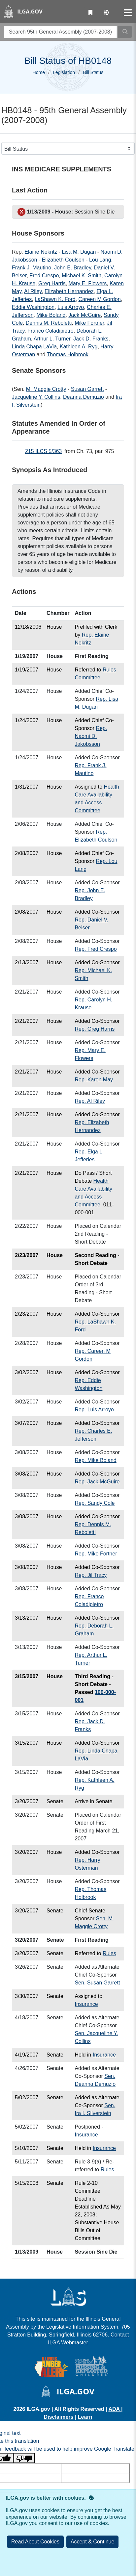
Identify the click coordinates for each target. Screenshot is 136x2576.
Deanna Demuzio (83, 397)
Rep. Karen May (94, 1079)
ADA (114, 2409)
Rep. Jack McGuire (97, 1481)
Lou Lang (100, 260)
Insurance (86, 2004)
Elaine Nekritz (40, 252)
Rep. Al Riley (90, 1101)
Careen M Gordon (100, 299)
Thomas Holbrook (67, 354)
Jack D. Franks (91, 338)
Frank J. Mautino (31, 267)
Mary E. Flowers (88, 283)
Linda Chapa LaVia (34, 346)
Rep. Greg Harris (95, 1029)
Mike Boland (50, 315)
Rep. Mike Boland (95, 1460)
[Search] (125, 32)
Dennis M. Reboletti (49, 323)
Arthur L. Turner (52, 338)
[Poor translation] (24, 2458)
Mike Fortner (89, 323)
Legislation (64, 72)
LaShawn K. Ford (55, 299)
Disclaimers (59, 2417)
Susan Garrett (87, 389)
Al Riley (33, 291)
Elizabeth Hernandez (69, 291)
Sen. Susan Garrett (97, 1982)
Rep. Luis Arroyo (94, 1409)
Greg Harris (52, 283)
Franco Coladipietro (50, 331)
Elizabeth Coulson (63, 260)
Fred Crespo (44, 275)
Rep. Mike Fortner (96, 1553)
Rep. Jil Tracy (91, 1575)
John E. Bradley (72, 267)
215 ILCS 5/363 (43, 451)
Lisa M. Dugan (79, 252)
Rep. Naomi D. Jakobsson (91, 736)
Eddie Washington (33, 307)
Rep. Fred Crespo (96, 949)
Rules (109, 1953)
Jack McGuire (84, 315)
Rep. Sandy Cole (95, 1503)
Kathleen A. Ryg (79, 346)
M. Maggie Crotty (46, 389)
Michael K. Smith (81, 275)
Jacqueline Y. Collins (36, 397)
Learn (85, 2417)
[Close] (92, 2542)
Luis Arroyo (70, 307)
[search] (60, 32)
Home (39, 72)
